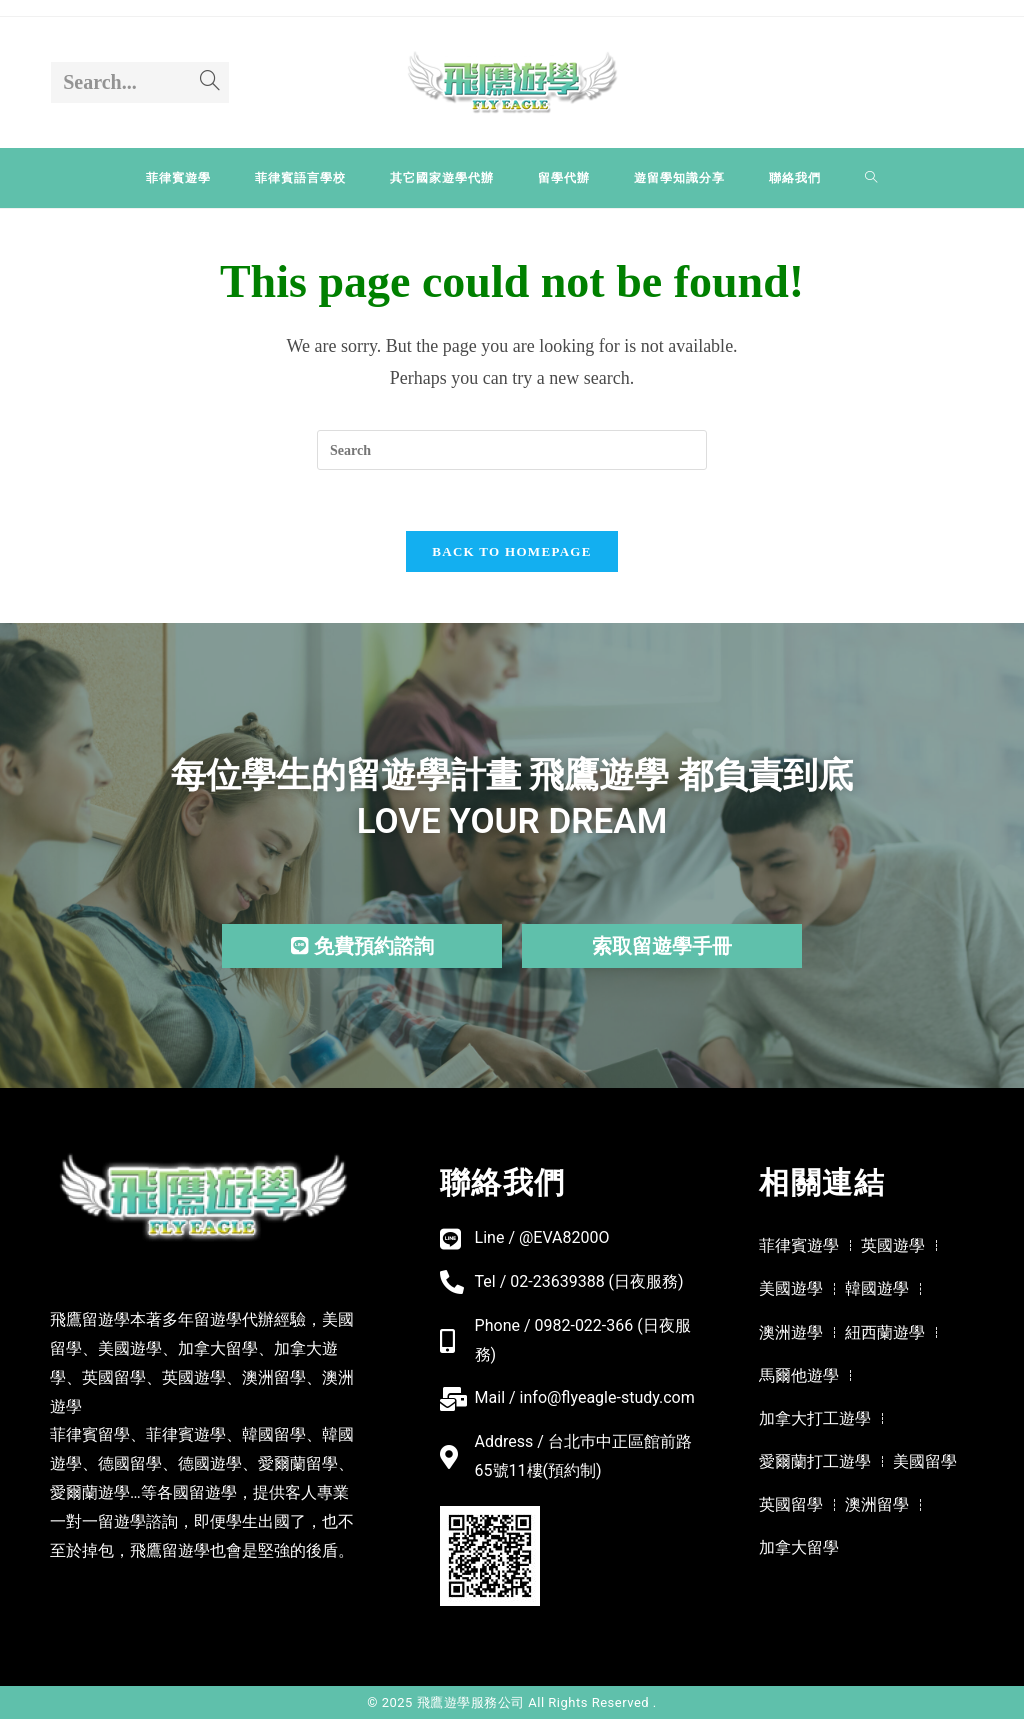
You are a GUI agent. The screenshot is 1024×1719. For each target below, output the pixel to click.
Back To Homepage (511, 551)
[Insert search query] (512, 450)
